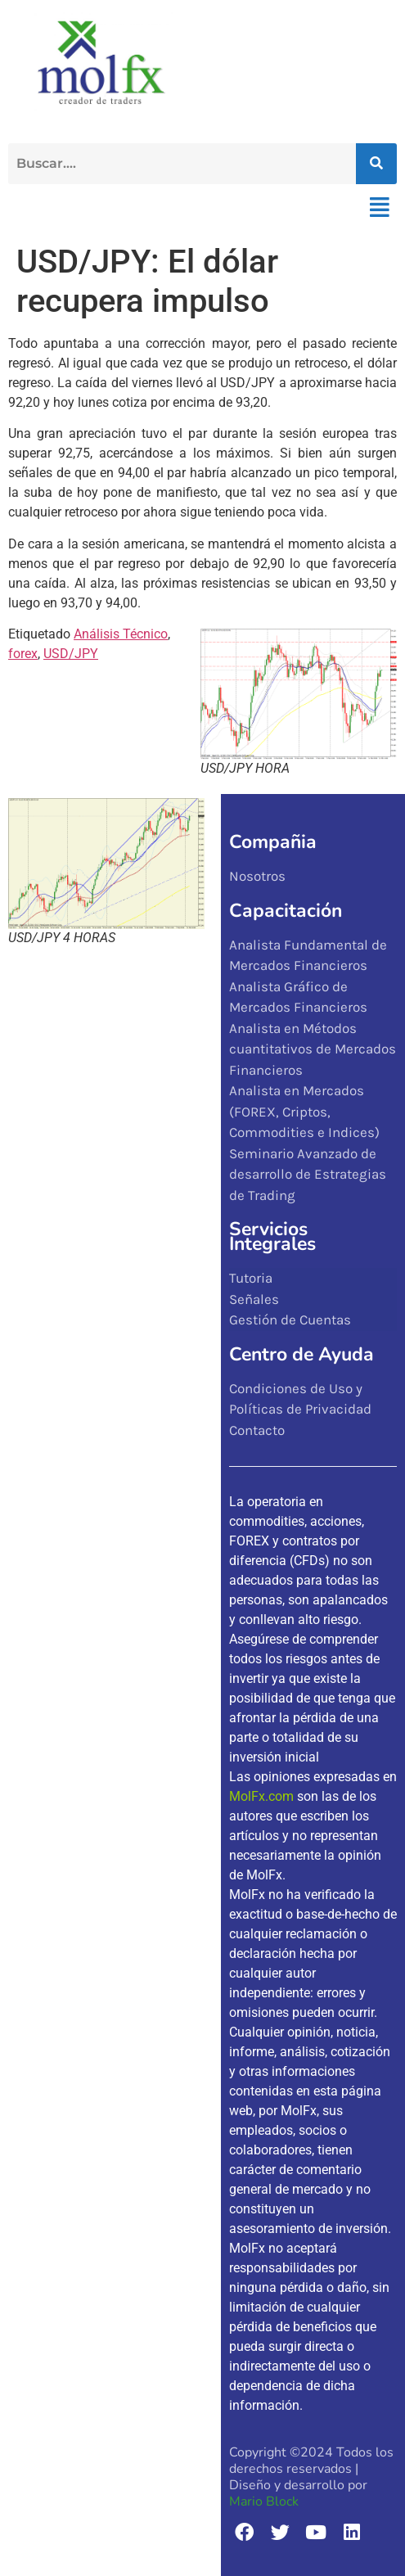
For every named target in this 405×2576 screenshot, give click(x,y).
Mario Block (264, 2502)
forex (23, 653)
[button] (379, 208)
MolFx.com (261, 1796)
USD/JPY (70, 653)
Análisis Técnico (121, 634)
